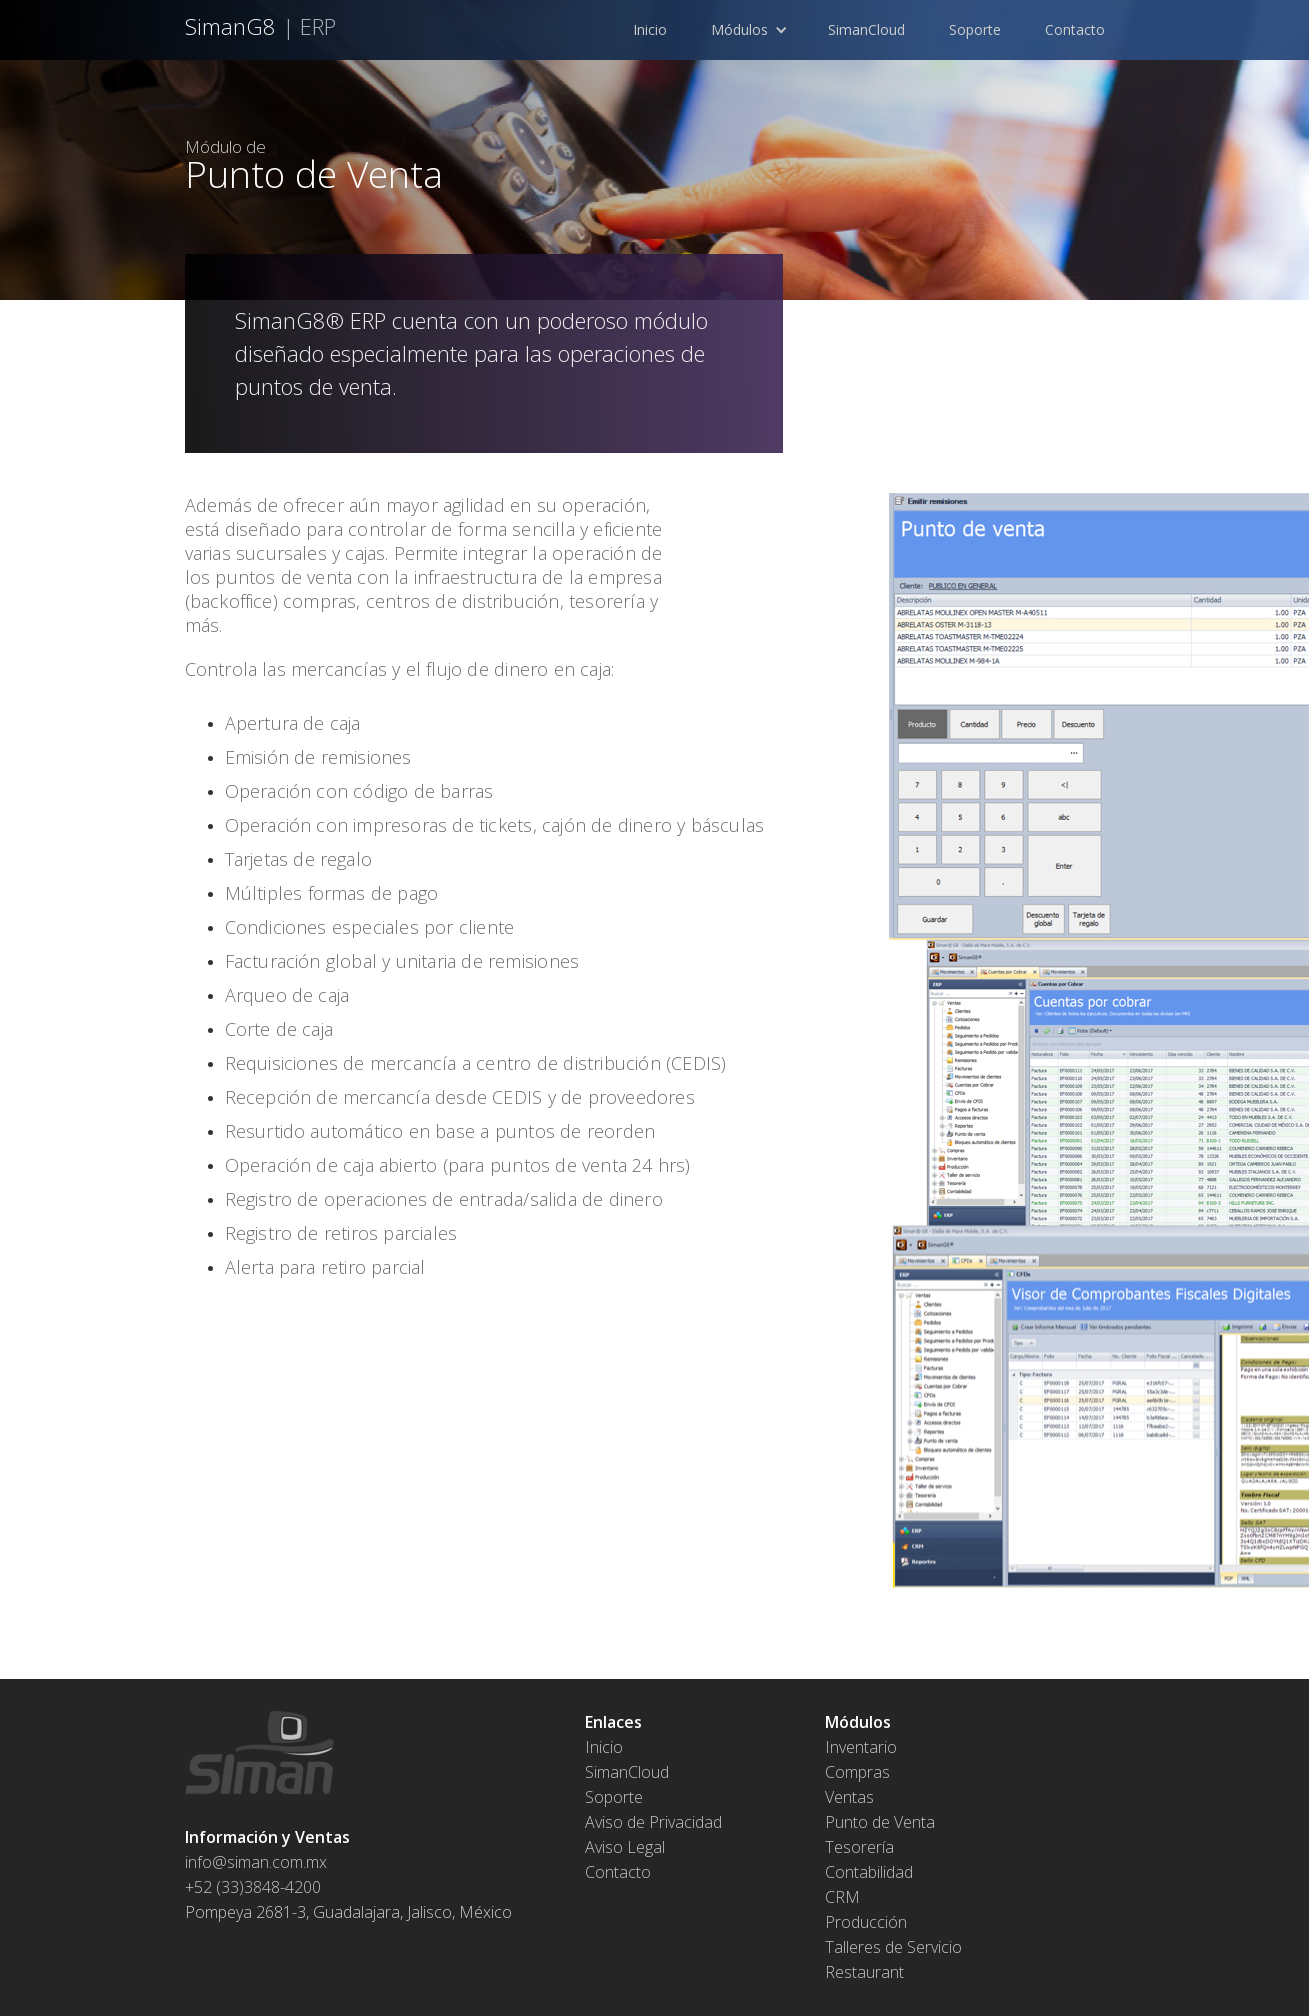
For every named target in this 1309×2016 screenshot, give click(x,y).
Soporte (977, 29)
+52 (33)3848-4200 (253, 1887)
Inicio (650, 29)
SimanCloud (868, 29)
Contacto (1075, 29)
